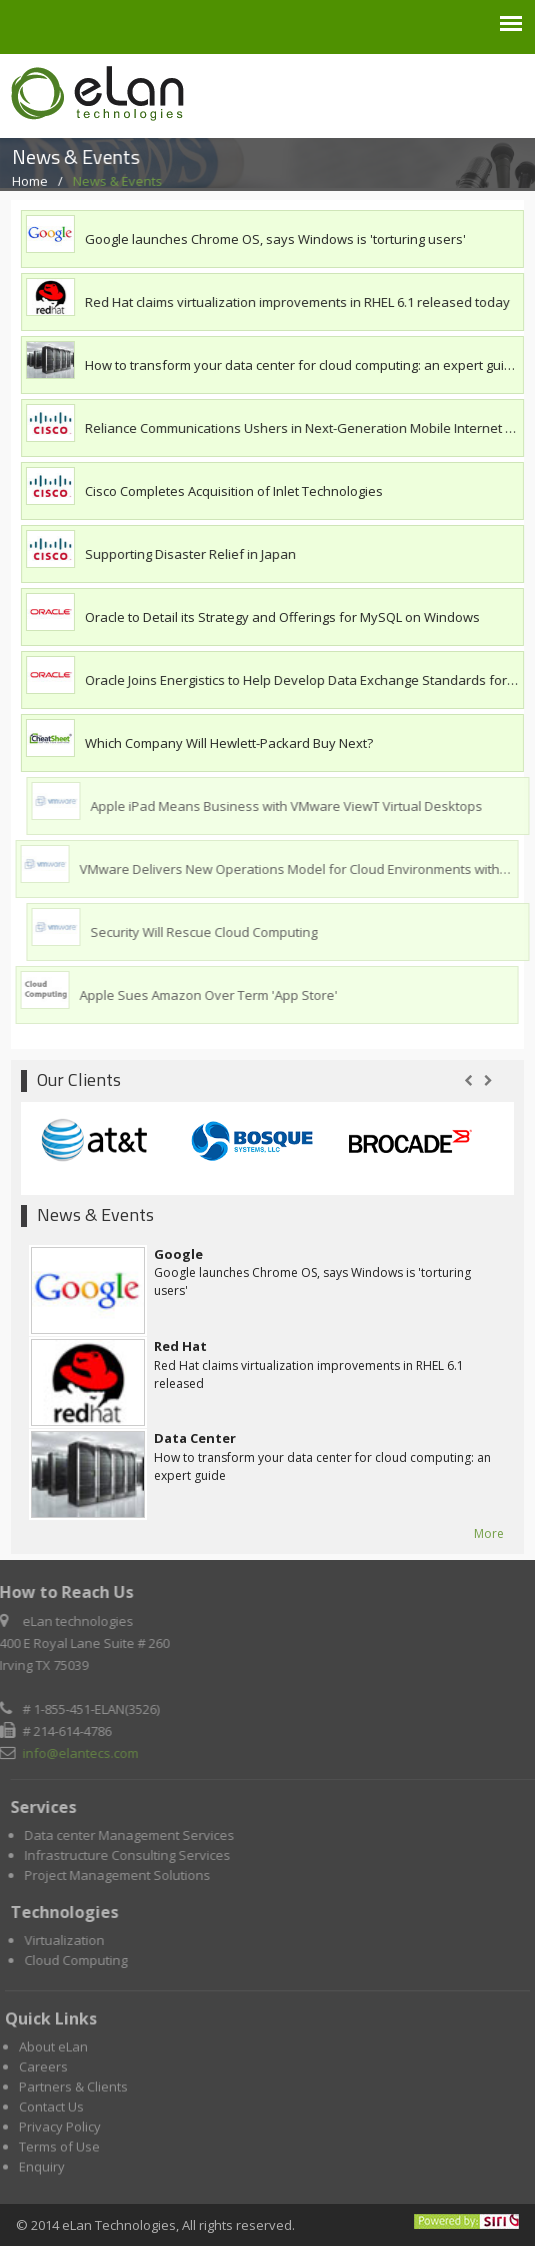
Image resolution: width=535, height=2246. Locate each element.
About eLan (53, 2051)
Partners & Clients (73, 2091)
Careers (43, 2071)
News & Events (120, 181)
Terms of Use (59, 2151)
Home (34, 181)
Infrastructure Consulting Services (132, 1855)
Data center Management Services (134, 1835)
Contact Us (51, 2111)
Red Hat (180, 1346)
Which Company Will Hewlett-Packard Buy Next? (229, 743)
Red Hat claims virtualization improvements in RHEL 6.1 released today (298, 302)
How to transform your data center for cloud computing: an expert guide (302, 365)
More (489, 1533)
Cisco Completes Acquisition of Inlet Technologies (234, 491)
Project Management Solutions (122, 1875)
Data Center (195, 1438)
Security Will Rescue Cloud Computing (208, 932)
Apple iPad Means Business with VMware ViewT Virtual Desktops (291, 806)
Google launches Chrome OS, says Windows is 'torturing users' (275, 239)
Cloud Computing (80, 1960)
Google (178, 1254)
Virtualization (69, 1940)
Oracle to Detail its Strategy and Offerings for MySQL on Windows (282, 617)
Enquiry (42, 2171)
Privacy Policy (60, 2131)
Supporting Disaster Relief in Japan (191, 554)
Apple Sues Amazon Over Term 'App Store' (204, 995)
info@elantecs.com (77, 1753)
